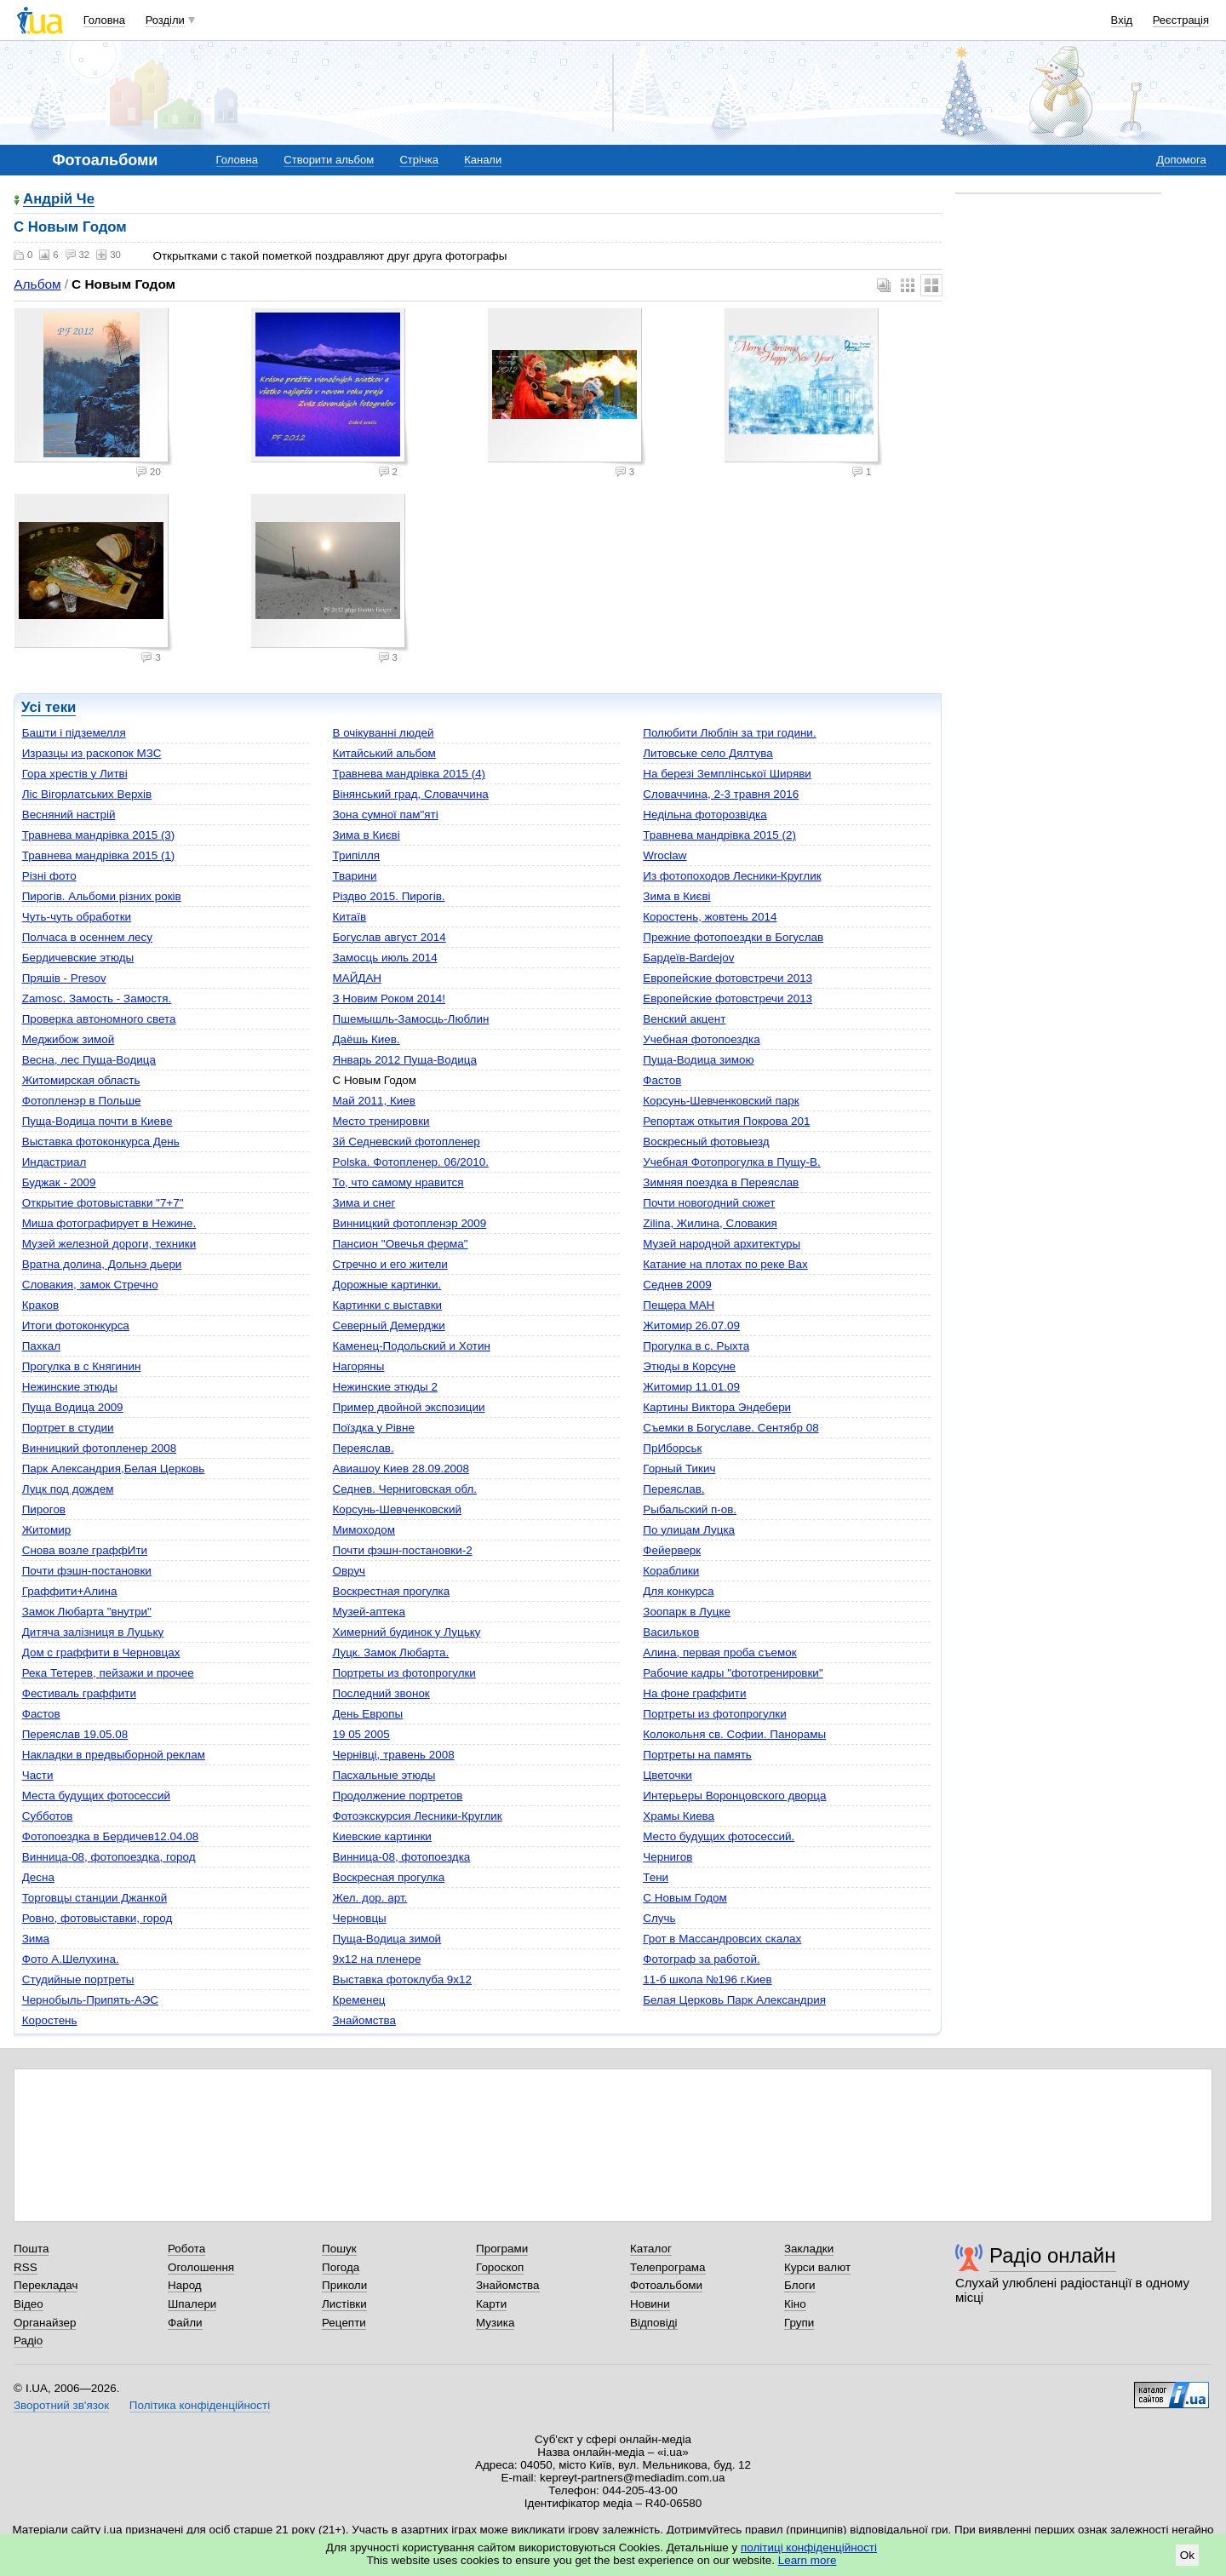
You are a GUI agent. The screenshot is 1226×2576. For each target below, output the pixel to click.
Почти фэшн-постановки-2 (402, 1550)
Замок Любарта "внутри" (87, 1611)
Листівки (344, 2304)
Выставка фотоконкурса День (101, 1141)
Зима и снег (363, 1202)
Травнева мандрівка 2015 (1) (98, 855)
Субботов (47, 1816)
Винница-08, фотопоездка (401, 1856)
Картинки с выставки (387, 1305)
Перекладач (45, 2285)
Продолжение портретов (397, 1795)
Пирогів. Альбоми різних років (101, 896)
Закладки (809, 2248)
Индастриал (54, 1162)
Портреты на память (697, 1754)
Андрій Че (59, 199)
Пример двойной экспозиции (408, 1407)
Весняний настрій (69, 814)
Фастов (662, 1080)
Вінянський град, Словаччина (410, 794)
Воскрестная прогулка (391, 1591)
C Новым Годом (685, 1897)
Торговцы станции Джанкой (94, 1897)
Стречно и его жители (389, 1264)
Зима (35, 1938)
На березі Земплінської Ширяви (727, 773)
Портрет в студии (68, 1427)
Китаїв (349, 916)
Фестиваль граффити (79, 1693)
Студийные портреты (78, 1979)
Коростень (49, 2020)
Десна (38, 1877)
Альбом (37, 284)
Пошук (339, 2248)
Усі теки (48, 707)
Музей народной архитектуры (721, 1243)
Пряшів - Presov (64, 978)
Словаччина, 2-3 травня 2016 (721, 794)
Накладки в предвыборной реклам (113, 1754)
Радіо (28, 2340)
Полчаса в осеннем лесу (87, 937)
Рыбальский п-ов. (689, 1509)
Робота (186, 2248)
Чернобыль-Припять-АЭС (90, 2000)
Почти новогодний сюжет (709, 1202)
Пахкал (41, 1346)
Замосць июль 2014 (384, 957)
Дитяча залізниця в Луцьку (93, 1632)
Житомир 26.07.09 (691, 1325)
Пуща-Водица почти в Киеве (97, 1121)
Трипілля (356, 855)
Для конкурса (678, 1591)
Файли (185, 2322)
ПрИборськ (672, 1448)
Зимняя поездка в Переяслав (721, 1182)
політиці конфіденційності (809, 2547)
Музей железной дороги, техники (109, 1243)
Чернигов (667, 1856)
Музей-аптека (368, 1611)
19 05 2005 (360, 1734)
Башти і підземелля (74, 732)
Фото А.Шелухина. (70, 1959)
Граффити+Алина (69, 1591)
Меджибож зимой (68, 1039)
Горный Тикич (679, 1468)
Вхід (1122, 20)
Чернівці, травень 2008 (393, 1754)
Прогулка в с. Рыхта (696, 1346)
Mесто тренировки (380, 1121)
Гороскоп (500, 2267)
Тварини (354, 875)
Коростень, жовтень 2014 (709, 916)
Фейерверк (672, 1550)
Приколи (344, 2285)
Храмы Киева (678, 1816)
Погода (340, 2267)
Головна (104, 20)
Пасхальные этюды (383, 1775)
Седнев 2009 (677, 1284)
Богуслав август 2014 (388, 937)
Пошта (31, 2248)
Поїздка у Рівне (373, 1427)
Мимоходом (363, 1529)
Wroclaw (664, 855)
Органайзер (45, 2322)
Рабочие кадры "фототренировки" (732, 1673)
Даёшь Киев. (365, 1039)
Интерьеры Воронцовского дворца (734, 1795)
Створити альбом (329, 159)
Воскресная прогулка (388, 1877)
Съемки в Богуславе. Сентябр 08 (730, 1427)
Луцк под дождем (68, 1489)
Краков (40, 1305)
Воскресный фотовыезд (706, 1141)
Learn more (807, 2560)
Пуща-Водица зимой (386, 1938)
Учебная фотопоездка (701, 1039)
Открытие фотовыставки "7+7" (103, 1202)
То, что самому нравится (397, 1182)
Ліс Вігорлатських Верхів (87, 794)
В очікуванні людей (382, 732)
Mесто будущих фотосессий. (718, 1836)
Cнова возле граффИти (84, 1550)
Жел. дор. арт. (369, 1897)
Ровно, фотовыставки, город (97, 1918)
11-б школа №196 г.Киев (707, 1979)
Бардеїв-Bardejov (688, 957)
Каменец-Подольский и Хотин (411, 1346)
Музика (495, 2322)
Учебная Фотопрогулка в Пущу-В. (731, 1162)
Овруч (348, 1570)
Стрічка (418, 159)
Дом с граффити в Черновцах (101, 1652)
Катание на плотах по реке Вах (725, 1264)
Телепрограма (668, 2267)
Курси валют (817, 2267)
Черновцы (359, 1918)
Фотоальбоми (666, 2285)
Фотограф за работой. (701, 1959)
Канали (482, 159)
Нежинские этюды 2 (384, 1386)
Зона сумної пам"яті (385, 814)
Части (38, 1775)
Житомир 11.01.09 (691, 1386)
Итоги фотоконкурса (75, 1325)
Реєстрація (1181, 20)
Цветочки (667, 1775)
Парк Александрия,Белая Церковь (113, 1468)
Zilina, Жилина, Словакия (710, 1223)
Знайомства (364, 2020)
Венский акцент (684, 1019)
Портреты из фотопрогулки (403, 1673)
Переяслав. (362, 1448)
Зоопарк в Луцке (686, 1611)
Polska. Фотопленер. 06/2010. (410, 1162)
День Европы (367, 1713)
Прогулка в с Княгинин (81, 1366)
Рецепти (344, 2322)
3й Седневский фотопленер (405, 1141)
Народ (185, 2285)
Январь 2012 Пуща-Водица (404, 1059)
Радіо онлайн (1052, 2255)
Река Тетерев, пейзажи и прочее (108, 1673)
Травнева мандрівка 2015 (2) (719, 835)
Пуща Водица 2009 (72, 1407)
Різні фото (49, 875)
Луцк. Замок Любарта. (390, 1652)
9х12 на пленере (376, 1959)
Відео (28, 2304)
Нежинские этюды (69, 1386)
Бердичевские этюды (78, 957)
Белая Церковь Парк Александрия (734, 2000)
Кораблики (671, 1570)
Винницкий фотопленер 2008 (99, 1448)
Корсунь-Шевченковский (396, 1509)
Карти (491, 2304)
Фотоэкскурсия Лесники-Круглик (416, 1816)
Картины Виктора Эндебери (717, 1407)
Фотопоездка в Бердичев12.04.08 (110, 1836)
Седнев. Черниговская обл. (404, 1489)
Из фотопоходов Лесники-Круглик (732, 875)
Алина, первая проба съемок (719, 1652)
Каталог (651, 2248)
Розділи (165, 20)
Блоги (800, 2285)
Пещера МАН (678, 1305)
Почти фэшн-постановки (87, 1570)
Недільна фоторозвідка (704, 814)
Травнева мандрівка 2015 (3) (98, 835)
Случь (659, 1918)
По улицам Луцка (689, 1529)
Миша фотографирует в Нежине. (109, 1223)
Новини (650, 2304)
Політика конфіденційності (199, 2405)
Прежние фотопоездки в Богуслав (733, 937)
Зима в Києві (365, 835)
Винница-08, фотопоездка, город (109, 1856)
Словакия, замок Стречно (90, 1284)
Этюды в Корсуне (689, 1366)
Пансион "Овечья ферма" (399, 1243)
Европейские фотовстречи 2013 (727, 978)
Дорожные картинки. (386, 1284)
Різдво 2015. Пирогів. (388, 896)
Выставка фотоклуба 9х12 (402, 1979)
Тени (655, 1877)
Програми (502, 2248)
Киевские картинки (381, 1836)
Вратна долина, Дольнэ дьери (102, 1264)
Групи (799, 2322)
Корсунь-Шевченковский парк (721, 1100)
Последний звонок (380, 1693)
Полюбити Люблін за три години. (729, 732)
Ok (1187, 2555)
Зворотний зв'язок (61, 2405)
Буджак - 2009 (59, 1182)
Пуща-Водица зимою (698, 1059)
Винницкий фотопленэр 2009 (409, 1223)
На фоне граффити (694, 1693)
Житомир (47, 1529)
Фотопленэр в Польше (81, 1100)
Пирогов (44, 1509)
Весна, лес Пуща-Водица (89, 1059)
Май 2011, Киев (373, 1100)
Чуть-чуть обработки (76, 916)
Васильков (671, 1632)
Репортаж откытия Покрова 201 (726, 1121)
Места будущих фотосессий (96, 1795)
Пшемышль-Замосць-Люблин (410, 1019)
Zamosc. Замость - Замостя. (97, 998)
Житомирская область (81, 1080)
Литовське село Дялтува (707, 753)
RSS (25, 2267)
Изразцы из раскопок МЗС (92, 753)
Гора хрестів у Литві (75, 773)
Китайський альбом (383, 753)
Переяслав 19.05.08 (75, 1734)
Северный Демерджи (388, 1325)
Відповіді (654, 2322)
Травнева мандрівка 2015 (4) (408, 773)
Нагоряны (358, 1366)
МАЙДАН (356, 978)
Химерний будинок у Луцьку (406, 1632)
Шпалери (192, 2304)
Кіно (795, 2304)
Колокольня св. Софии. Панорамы (734, 1734)
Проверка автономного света (99, 1019)
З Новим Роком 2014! (388, 998)
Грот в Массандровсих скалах (722, 1938)
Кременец (358, 2000)
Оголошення (201, 2267)
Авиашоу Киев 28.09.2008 (400, 1468)
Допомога (1181, 159)
